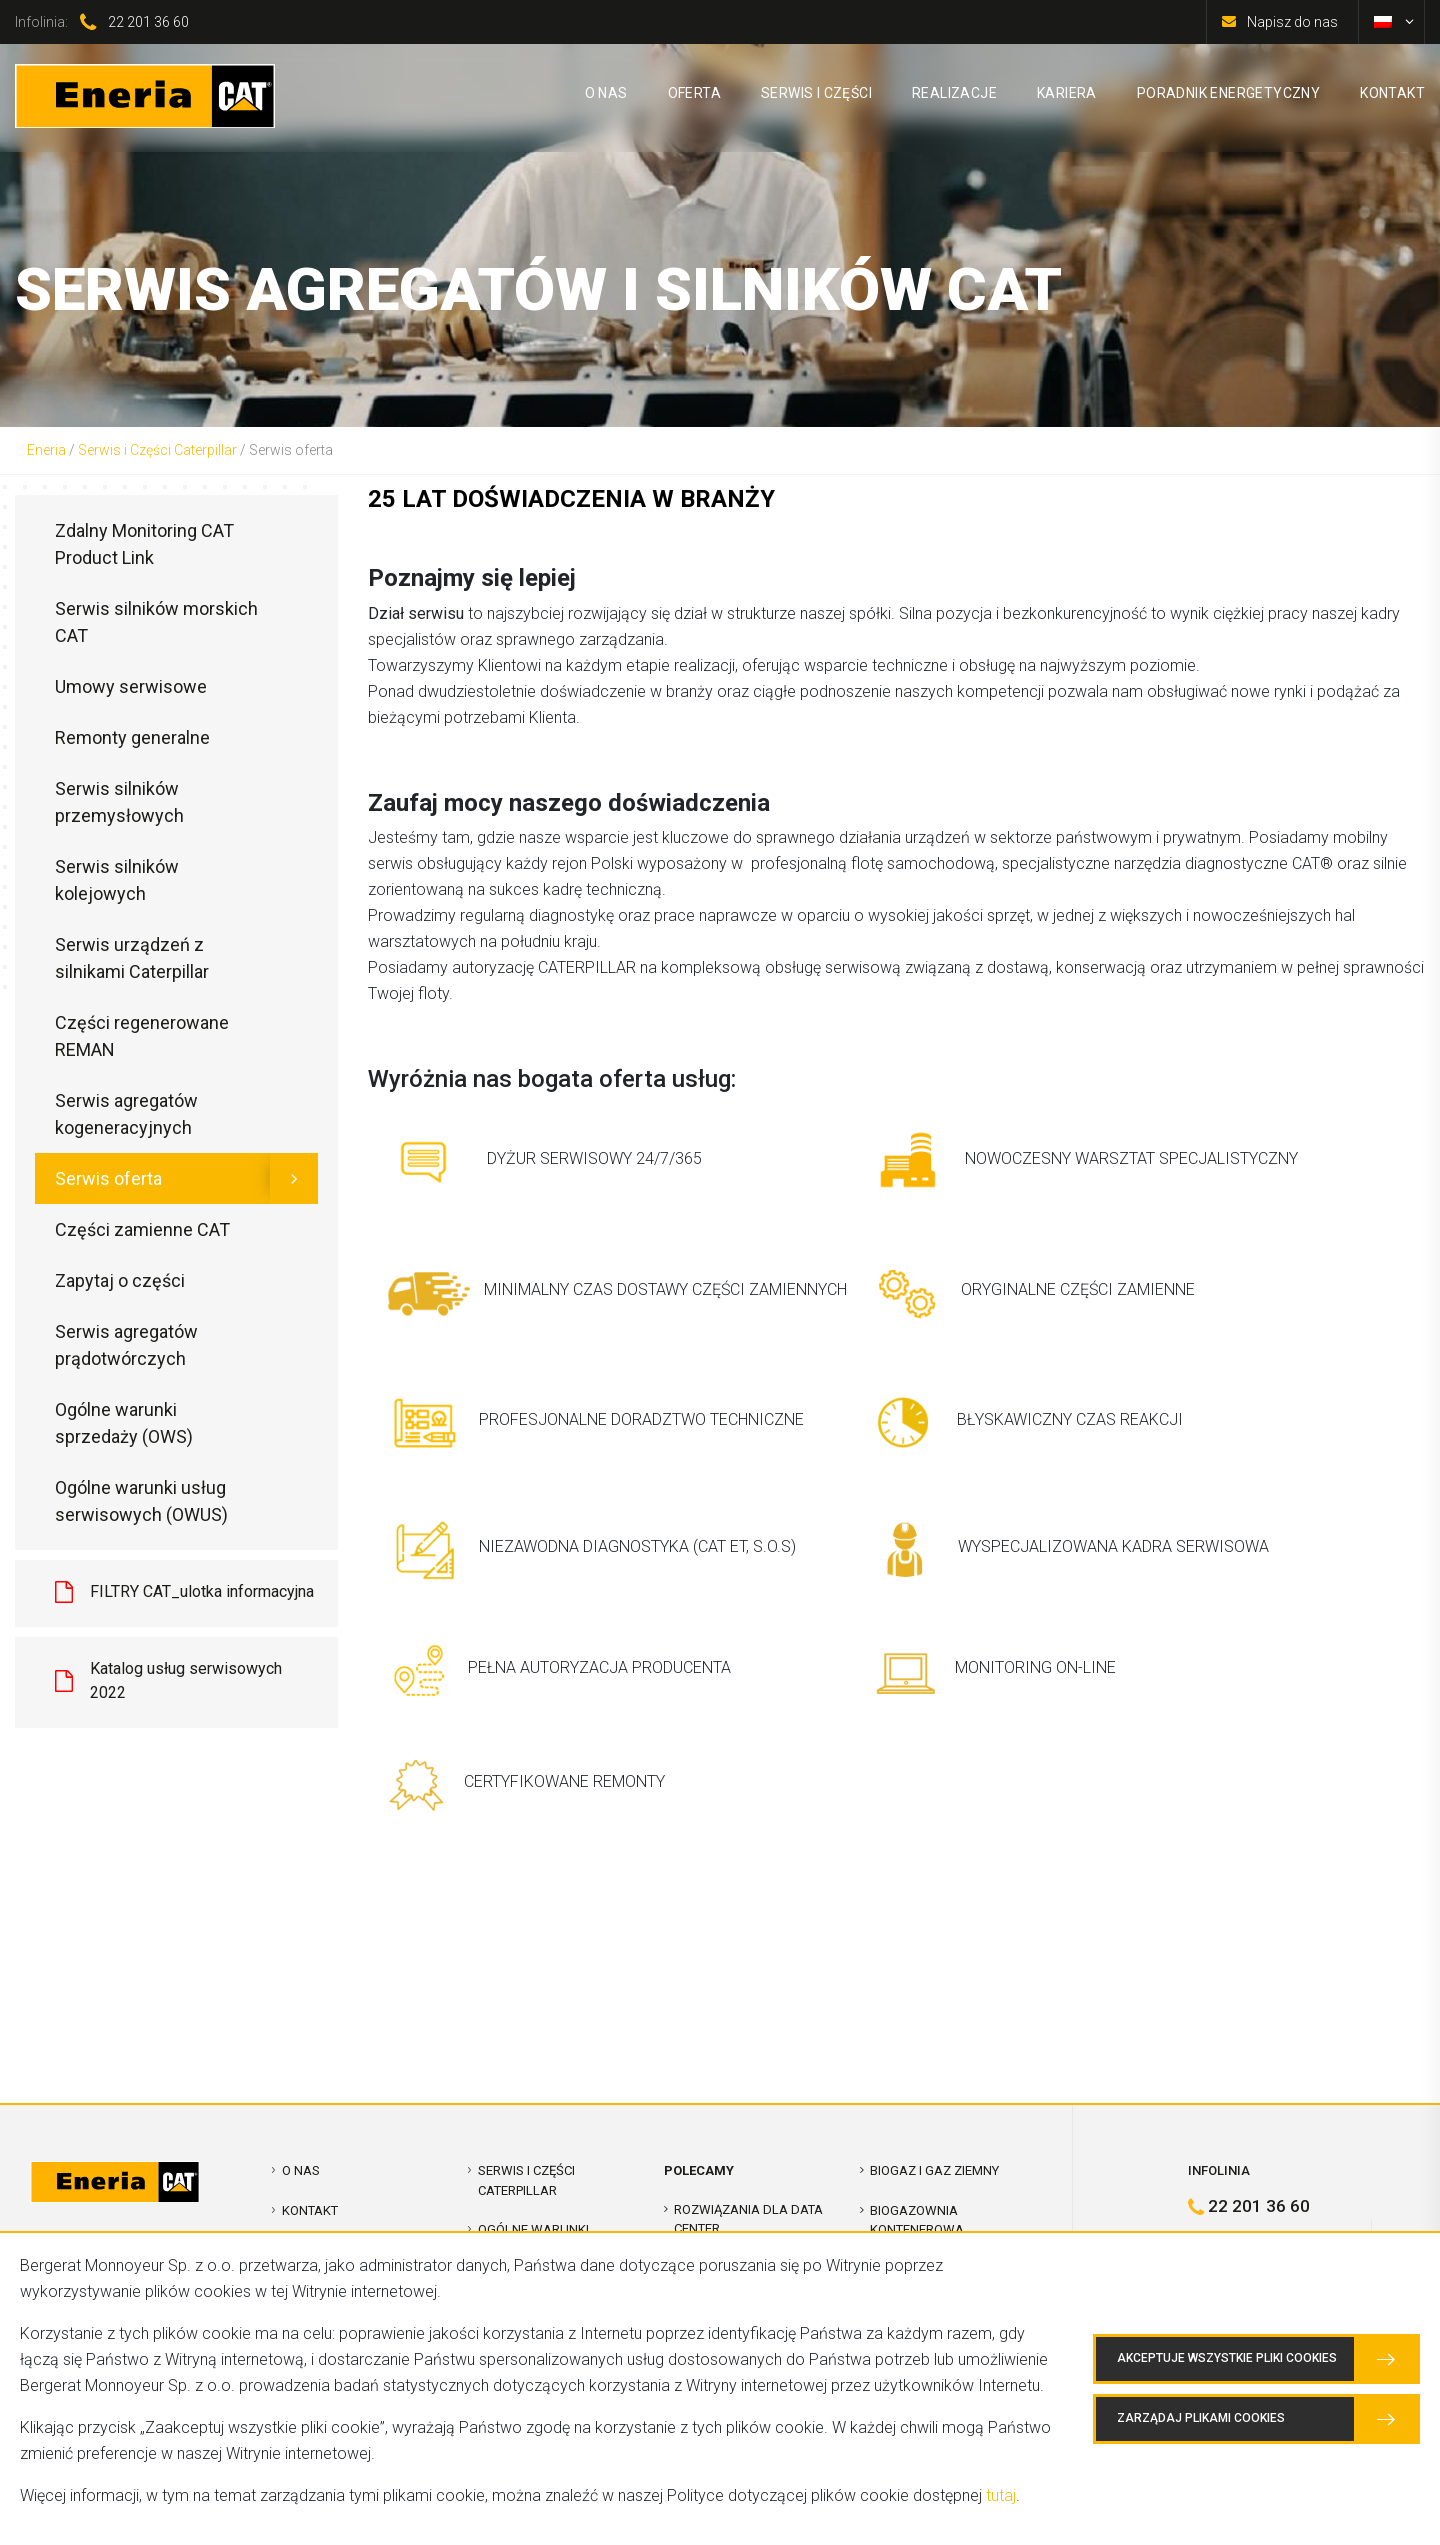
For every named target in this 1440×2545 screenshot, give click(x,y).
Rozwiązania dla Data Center (748, 2219)
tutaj (1001, 2495)
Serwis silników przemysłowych (119, 802)
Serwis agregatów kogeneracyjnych (126, 1114)
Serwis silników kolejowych (117, 880)
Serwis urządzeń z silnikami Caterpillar (132, 958)
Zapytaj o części (120, 1280)
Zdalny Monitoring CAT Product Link (144, 544)
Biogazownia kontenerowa (917, 2220)
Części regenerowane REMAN (142, 1036)
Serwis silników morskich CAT (156, 622)
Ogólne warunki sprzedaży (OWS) (124, 1423)
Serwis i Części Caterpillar (157, 450)
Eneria (46, 450)
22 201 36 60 (148, 22)
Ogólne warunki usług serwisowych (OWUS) (141, 1501)
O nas (301, 2170)
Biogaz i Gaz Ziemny (934, 2170)
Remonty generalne (132, 737)
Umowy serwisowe (131, 686)
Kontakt (310, 2210)
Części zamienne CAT (142, 1229)
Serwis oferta (108, 1178)
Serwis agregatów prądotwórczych (126, 1345)
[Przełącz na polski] (1383, 22)
